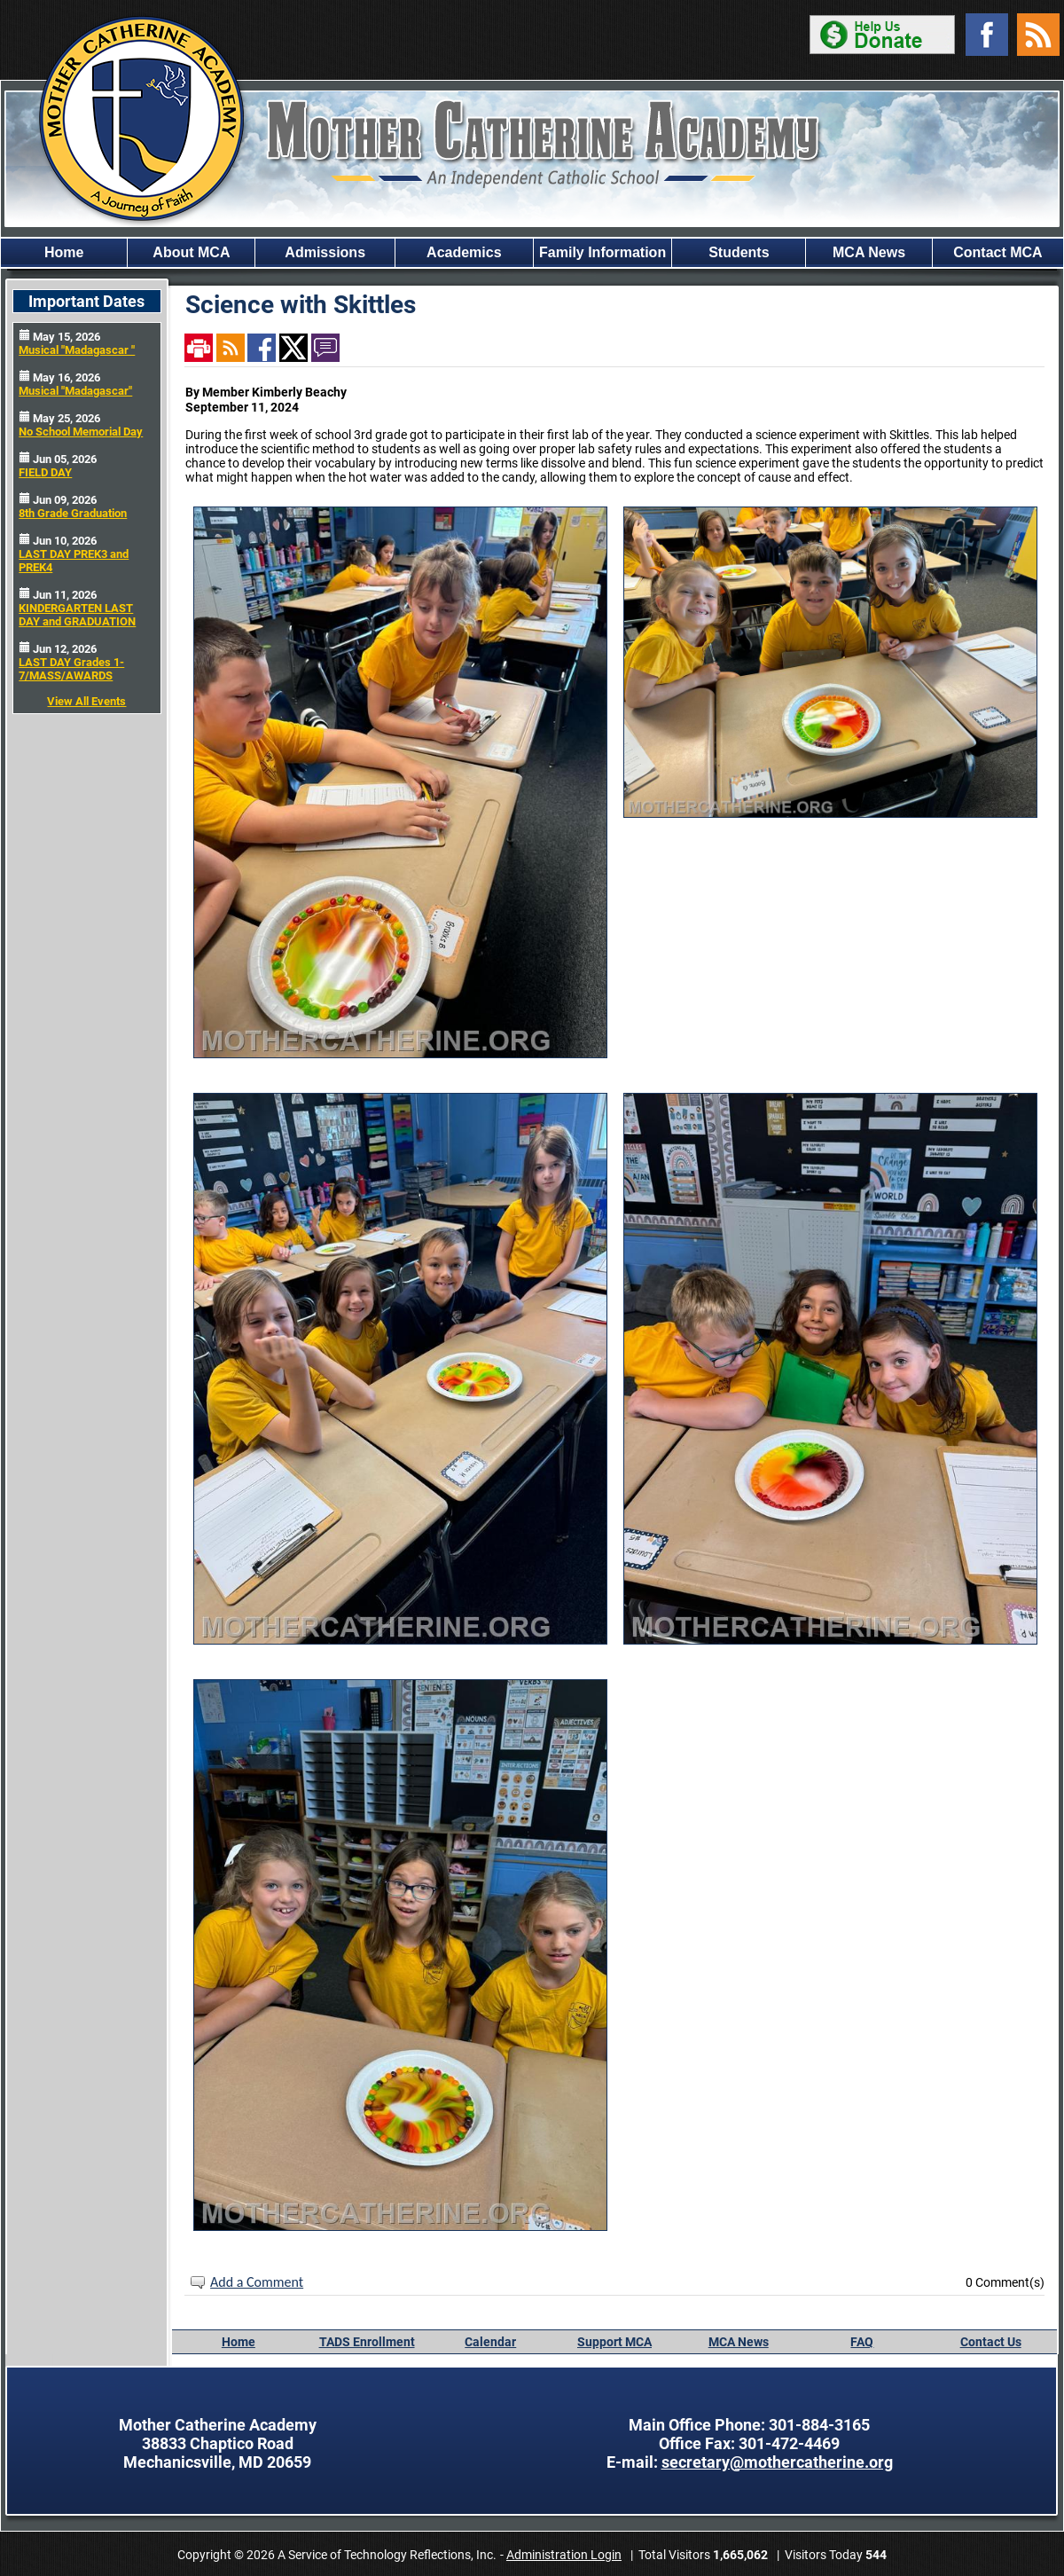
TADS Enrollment (367, 2342)
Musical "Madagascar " (77, 350)
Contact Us (990, 2342)
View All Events (86, 701)
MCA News (738, 2342)
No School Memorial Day (81, 431)
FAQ (861, 2342)
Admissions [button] (325, 252)
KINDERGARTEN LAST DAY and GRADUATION (77, 614)
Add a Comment (256, 2282)
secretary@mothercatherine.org (777, 2462)
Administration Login (564, 2555)
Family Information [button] (602, 252)
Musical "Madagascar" (75, 390)
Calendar (490, 2342)
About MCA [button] (191, 252)
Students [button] (738, 252)
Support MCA (614, 2342)
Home (63, 252)
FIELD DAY (45, 472)
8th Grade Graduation (73, 513)
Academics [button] (464, 252)
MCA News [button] (869, 252)
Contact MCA (997, 252)
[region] (532, 253)
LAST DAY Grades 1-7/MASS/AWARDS (71, 669)
